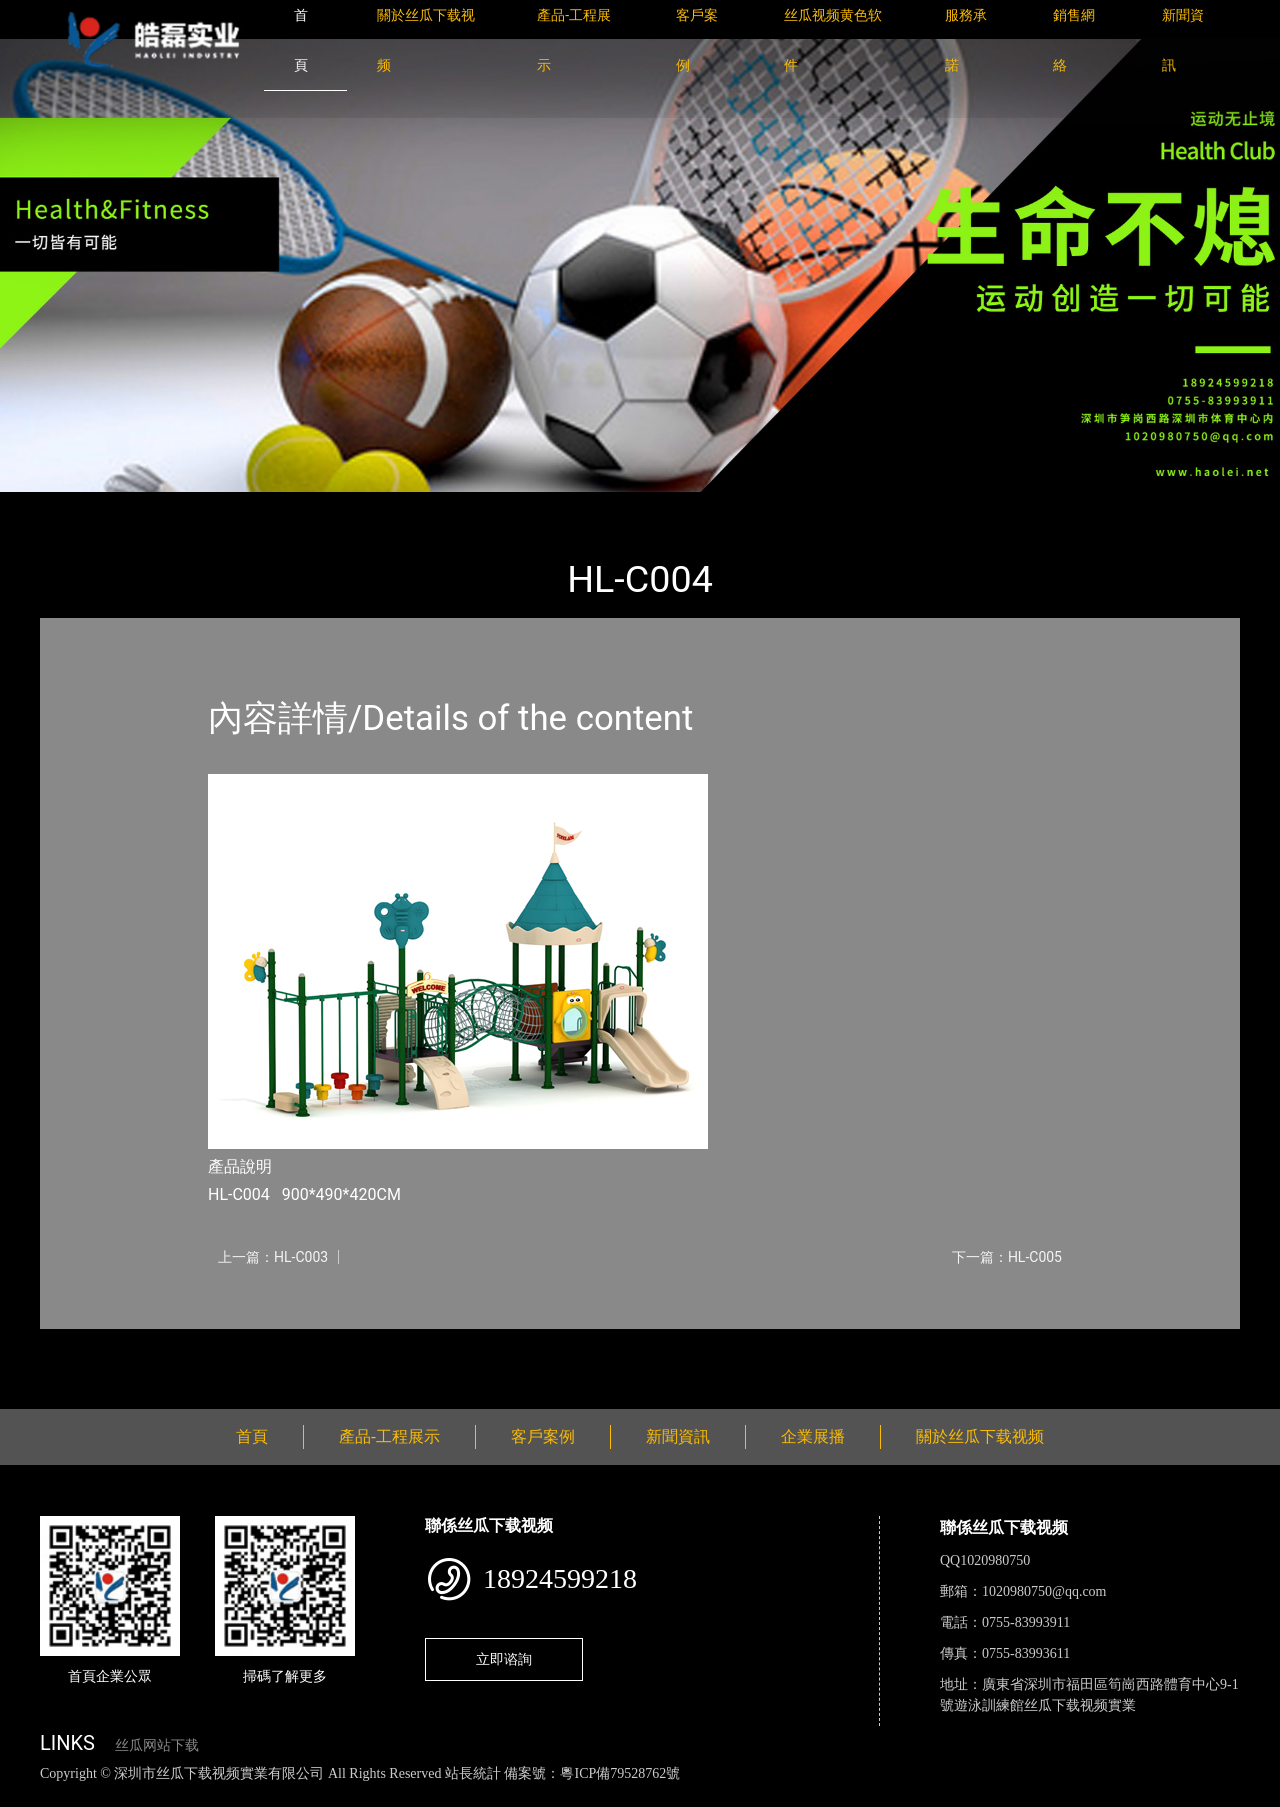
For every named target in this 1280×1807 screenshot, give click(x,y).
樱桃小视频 (917, 1795)
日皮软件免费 (832, 1795)
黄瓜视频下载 (352, 1795)
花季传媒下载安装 (584, 1795)
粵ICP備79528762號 (620, 1773)
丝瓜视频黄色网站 (244, 1795)
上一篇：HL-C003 (273, 1257)
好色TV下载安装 (1013, 1795)
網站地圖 (30, 1795)
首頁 (75, 505)
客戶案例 (543, 1436)
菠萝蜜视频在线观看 (715, 1795)
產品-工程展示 (160, 505)
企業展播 (813, 1436)
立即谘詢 (504, 1659)
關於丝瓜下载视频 (980, 1436)
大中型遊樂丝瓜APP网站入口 (326, 505)
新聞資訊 (678, 1436)
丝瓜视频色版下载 (120, 1795)
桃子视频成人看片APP (1144, 1795)
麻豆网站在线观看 (461, 1795)
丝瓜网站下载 (157, 1745)
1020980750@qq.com (1044, 1591)
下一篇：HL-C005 (1007, 1257)
